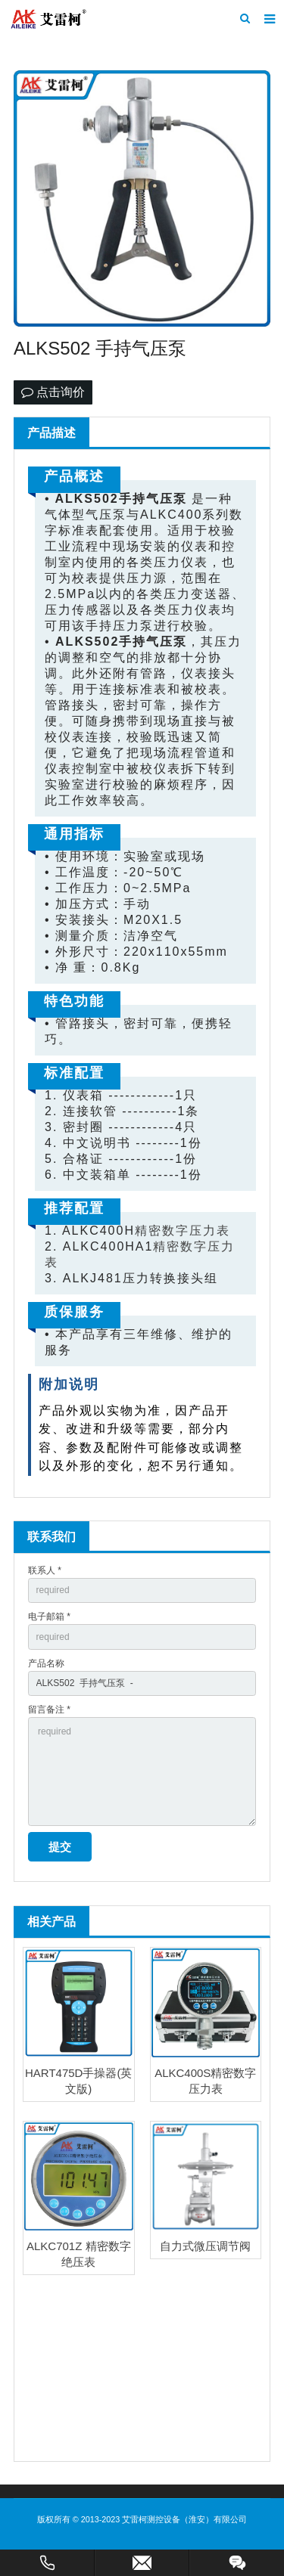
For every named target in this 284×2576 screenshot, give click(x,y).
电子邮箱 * (49, 1616)
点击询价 (53, 392)
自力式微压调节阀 (205, 2246)
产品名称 (46, 1663)
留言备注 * (49, 1709)
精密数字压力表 (182, 1230)
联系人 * (44, 1570)
